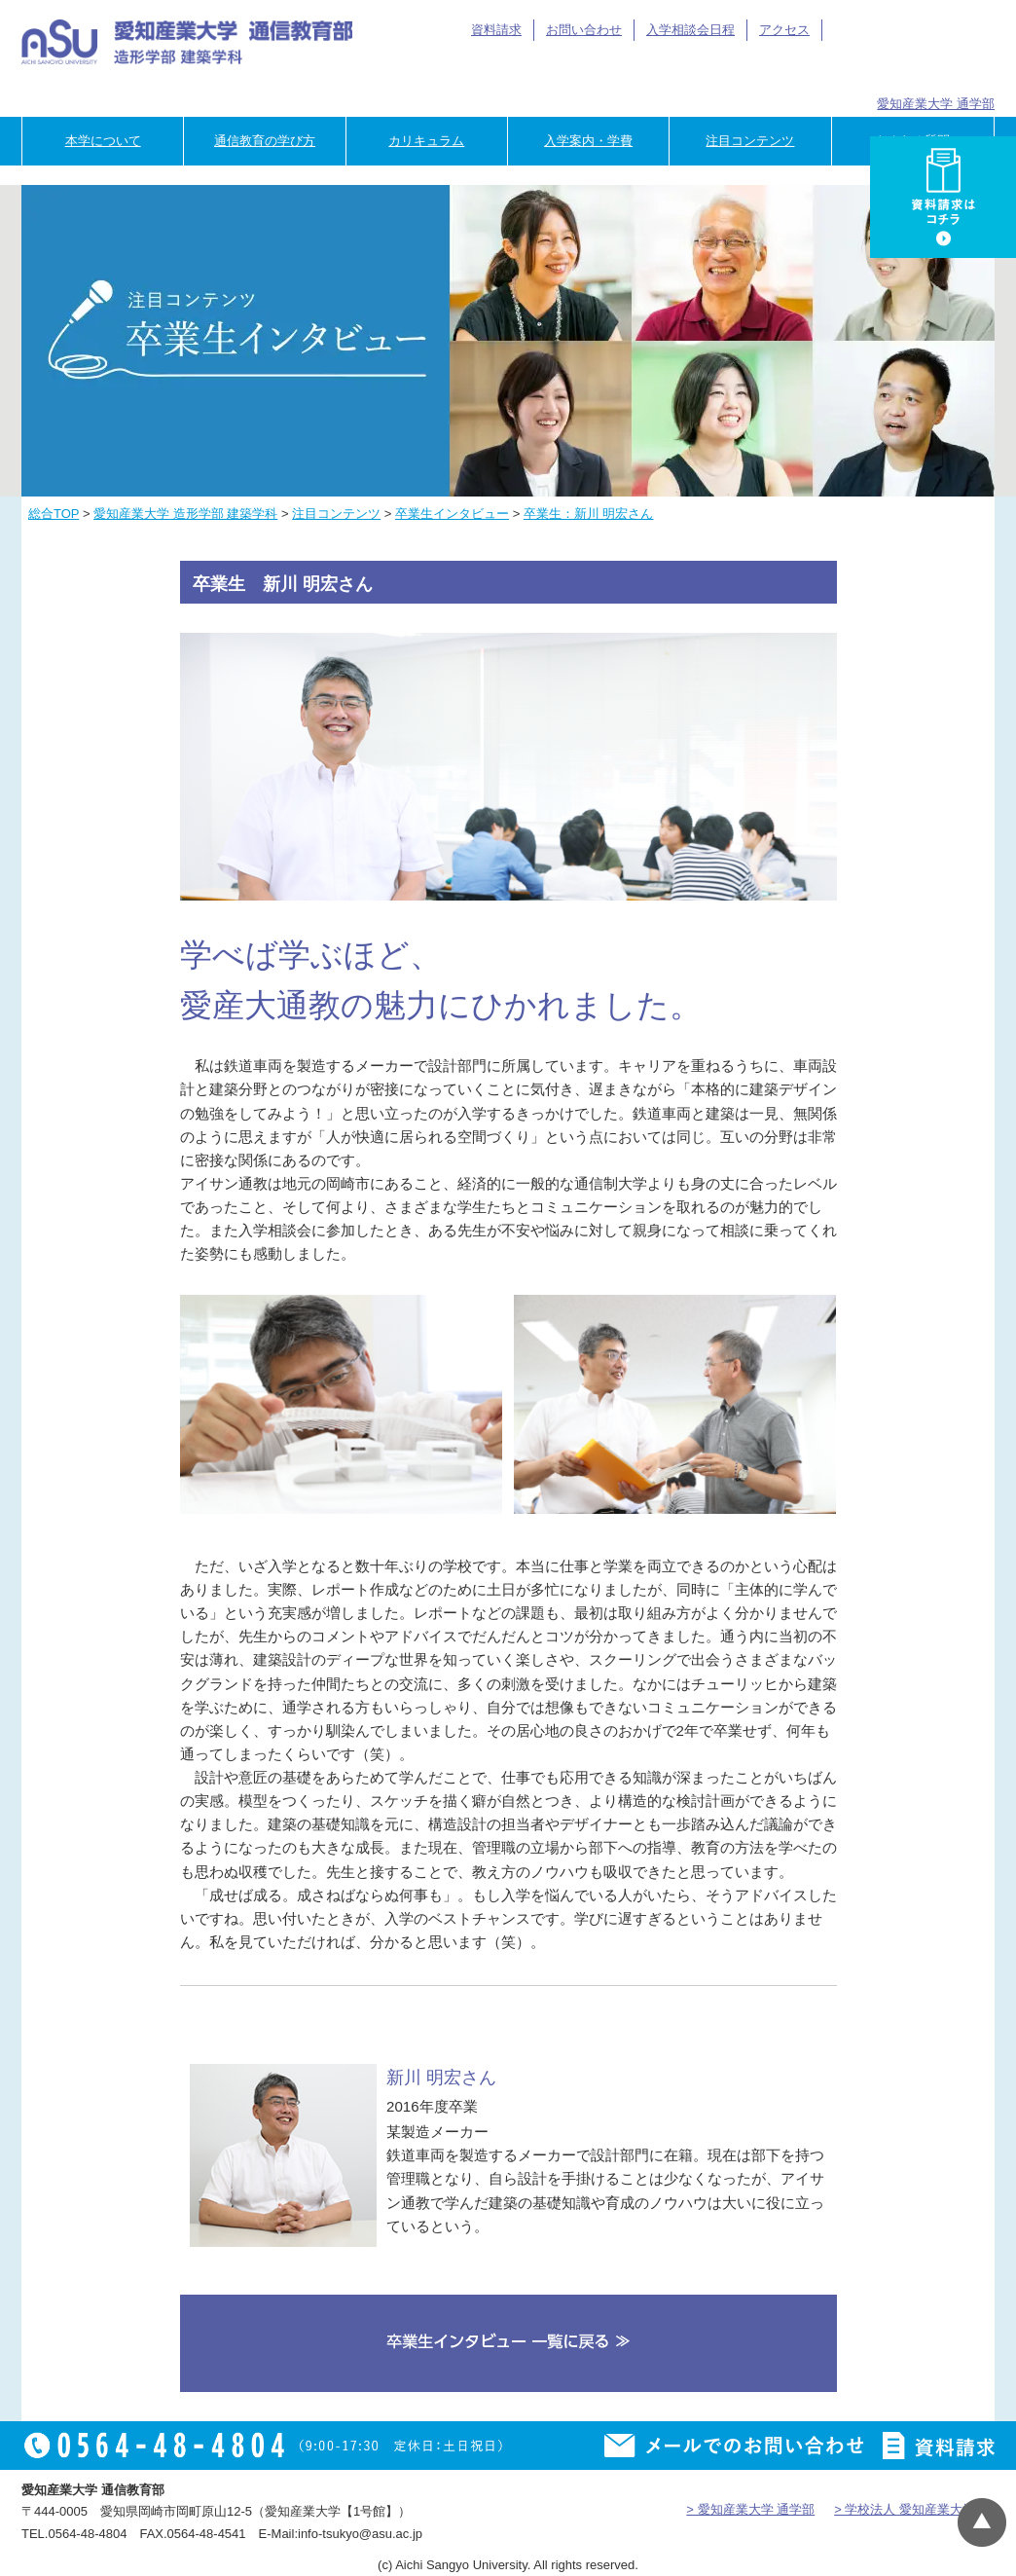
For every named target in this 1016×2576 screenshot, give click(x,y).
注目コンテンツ (750, 140)
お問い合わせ (584, 29)
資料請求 (496, 29)
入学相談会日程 (690, 29)
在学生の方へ (572, 70)
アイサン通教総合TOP (905, 30)
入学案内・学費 (588, 140)
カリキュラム (426, 140)
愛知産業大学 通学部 (936, 103)
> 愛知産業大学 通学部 (750, 2509)
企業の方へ (814, 70)
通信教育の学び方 (264, 140)
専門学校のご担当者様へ (936, 70)
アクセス (784, 29)
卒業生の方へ (693, 70)
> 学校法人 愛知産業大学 (904, 2509)
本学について (103, 140)
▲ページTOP (982, 2522)
